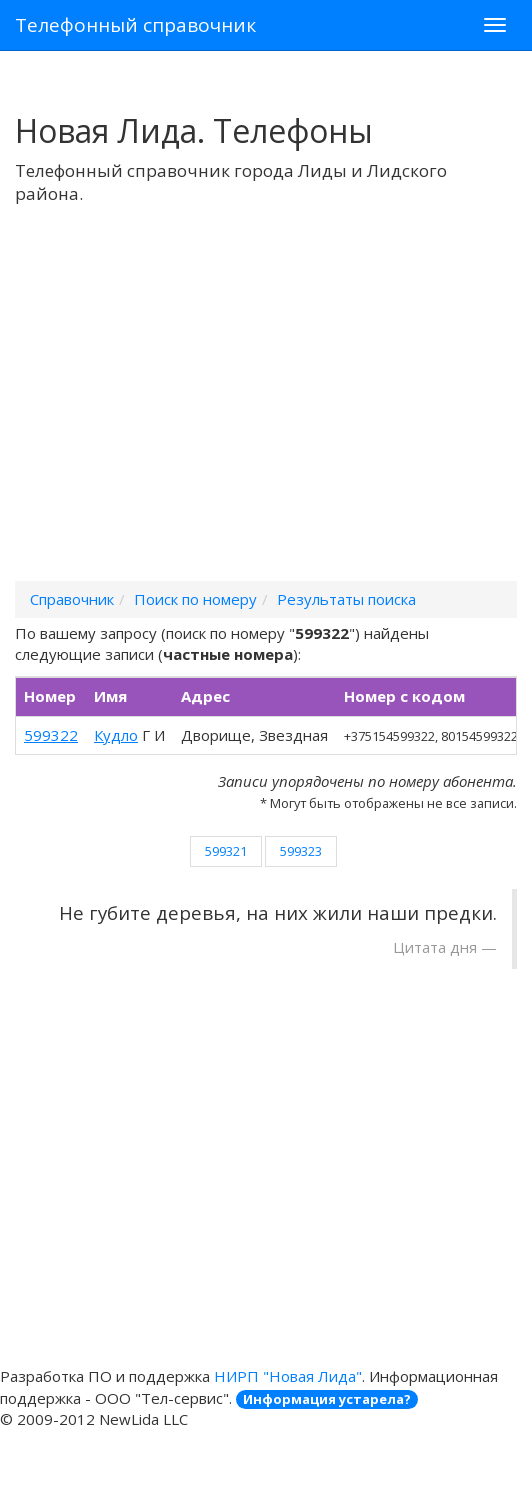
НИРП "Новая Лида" (288, 1376)
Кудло (116, 735)
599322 (51, 735)
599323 (301, 851)
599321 (226, 851)
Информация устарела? (327, 1399)
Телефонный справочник (135, 25)
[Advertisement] (266, 419)
